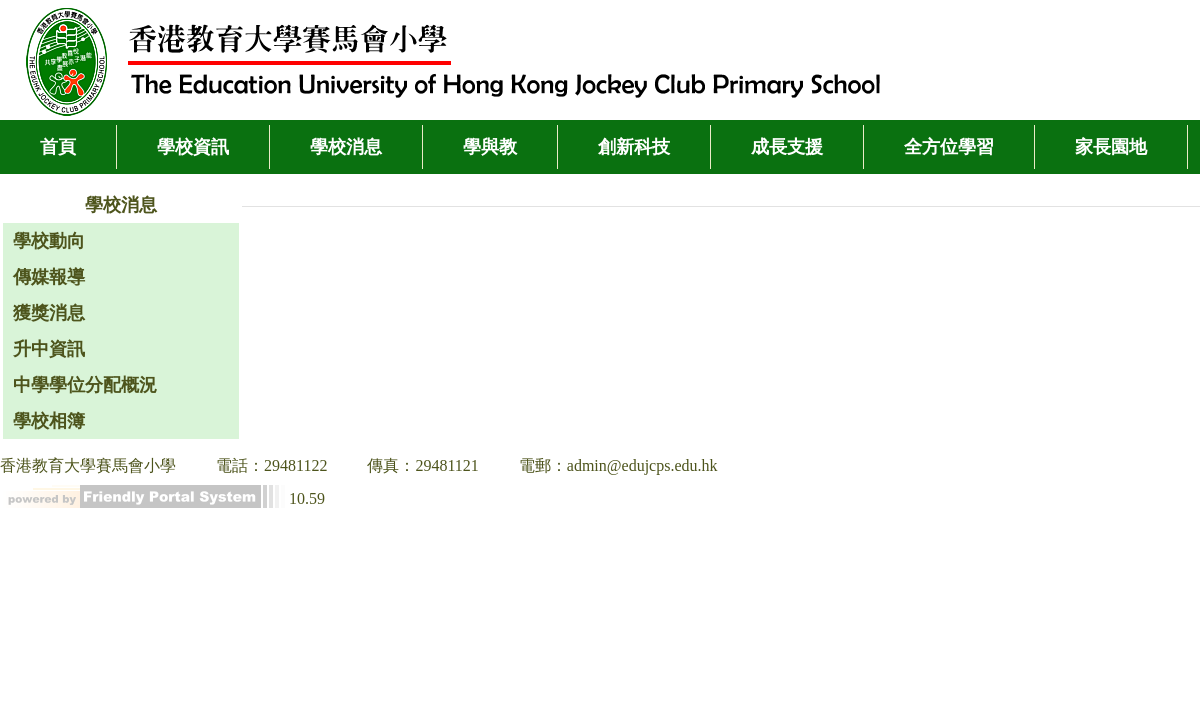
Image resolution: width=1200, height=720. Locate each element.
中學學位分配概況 (85, 385)
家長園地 (1111, 147)
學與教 (490, 147)
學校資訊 (193, 147)
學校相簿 (49, 421)
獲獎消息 (49, 313)
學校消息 (346, 147)
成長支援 (787, 147)
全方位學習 (949, 147)
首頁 (58, 147)
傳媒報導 (49, 277)
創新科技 (634, 147)
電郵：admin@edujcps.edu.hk (618, 465)
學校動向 (49, 241)
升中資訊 (49, 349)
